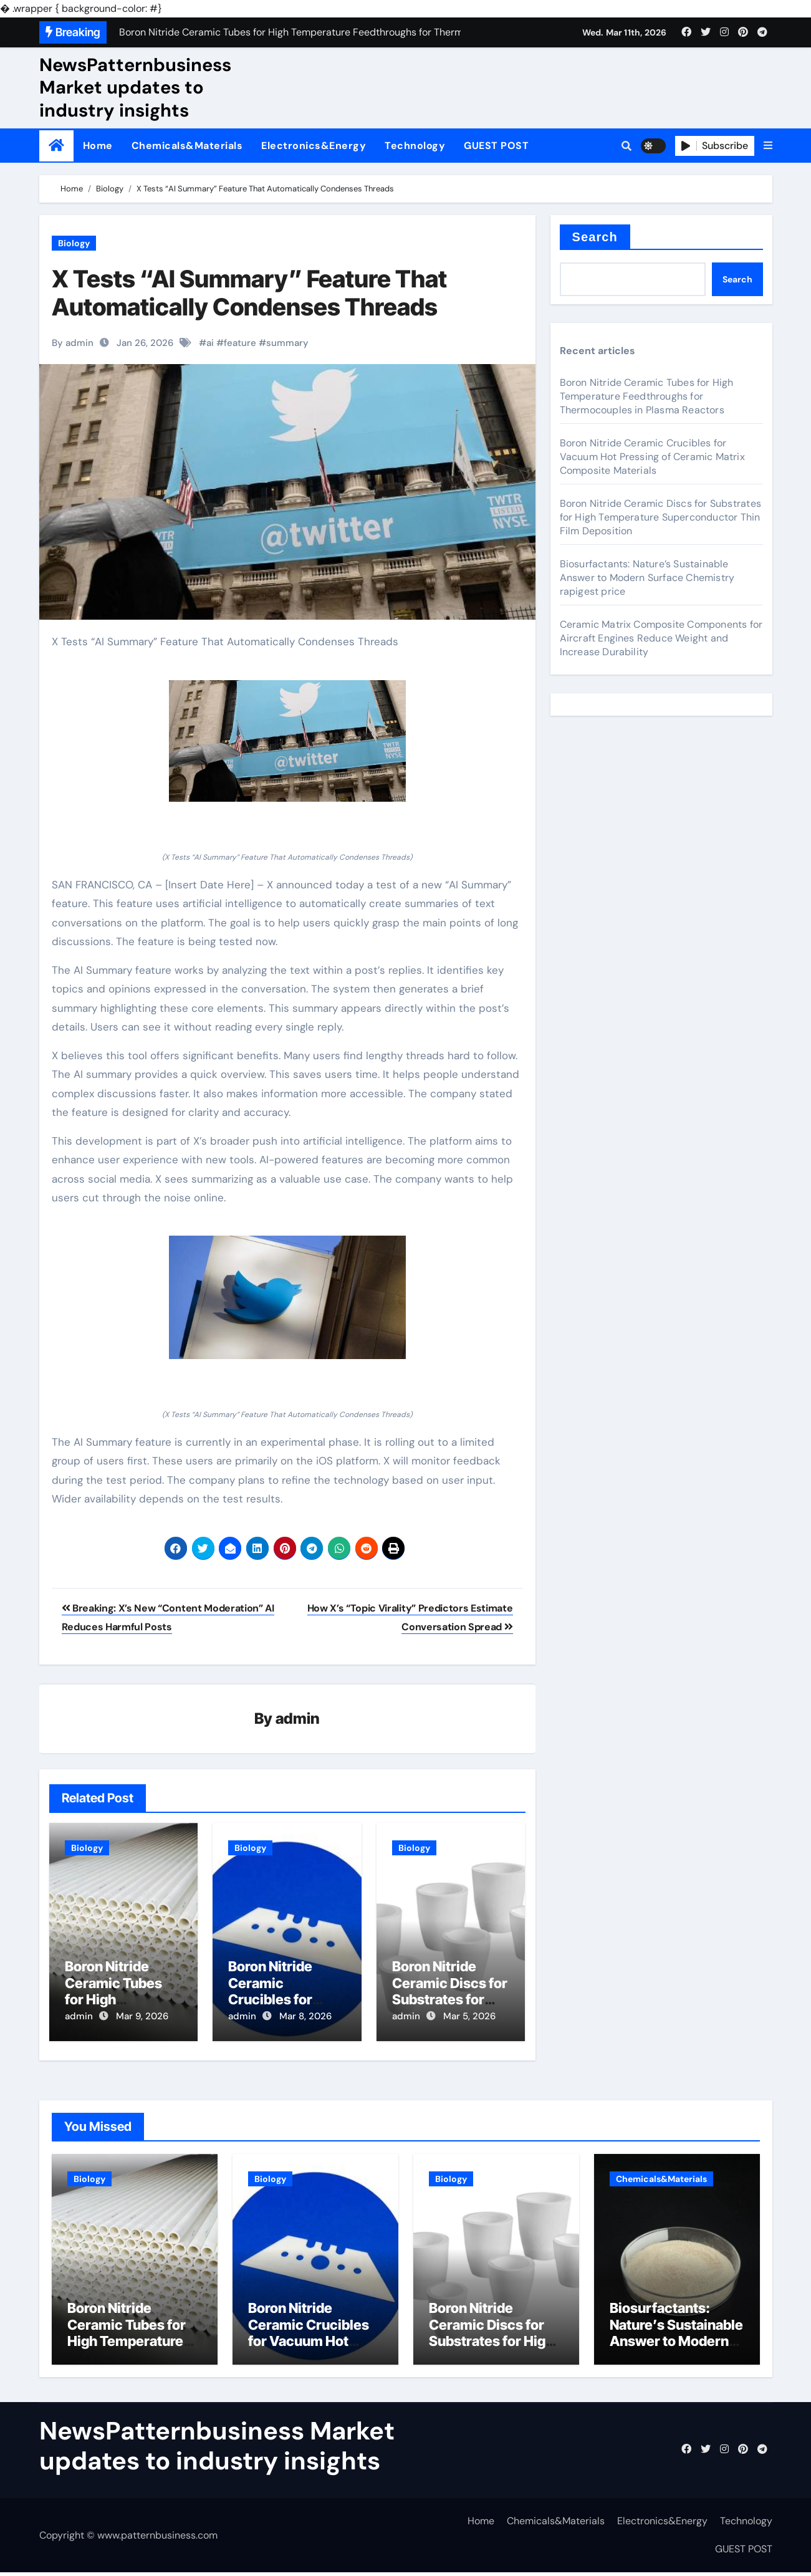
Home (98, 145)
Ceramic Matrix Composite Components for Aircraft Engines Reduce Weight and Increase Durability (661, 638)
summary (287, 343)
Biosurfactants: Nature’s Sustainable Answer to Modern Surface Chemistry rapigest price (647, 577)
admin (298, 1719)
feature (240, 343)
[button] (768, 146)
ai (210, 343)
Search (595, 237)
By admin (73, 343)
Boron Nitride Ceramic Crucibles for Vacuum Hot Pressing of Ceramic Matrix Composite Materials (652, 456)
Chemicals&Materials (187, 145)
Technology (415, 145)
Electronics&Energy (313, 145)
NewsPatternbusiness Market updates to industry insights (135, 87)
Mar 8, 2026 (305, 2017)
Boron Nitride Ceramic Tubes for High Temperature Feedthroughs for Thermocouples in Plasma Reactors (647, 396)
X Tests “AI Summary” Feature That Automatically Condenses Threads (249, 293)
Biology (74, 243)
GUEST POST (496, 145)
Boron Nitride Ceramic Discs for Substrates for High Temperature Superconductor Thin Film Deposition (660, 517)
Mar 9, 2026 (142, 2017)
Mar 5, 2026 (469, 2017)
